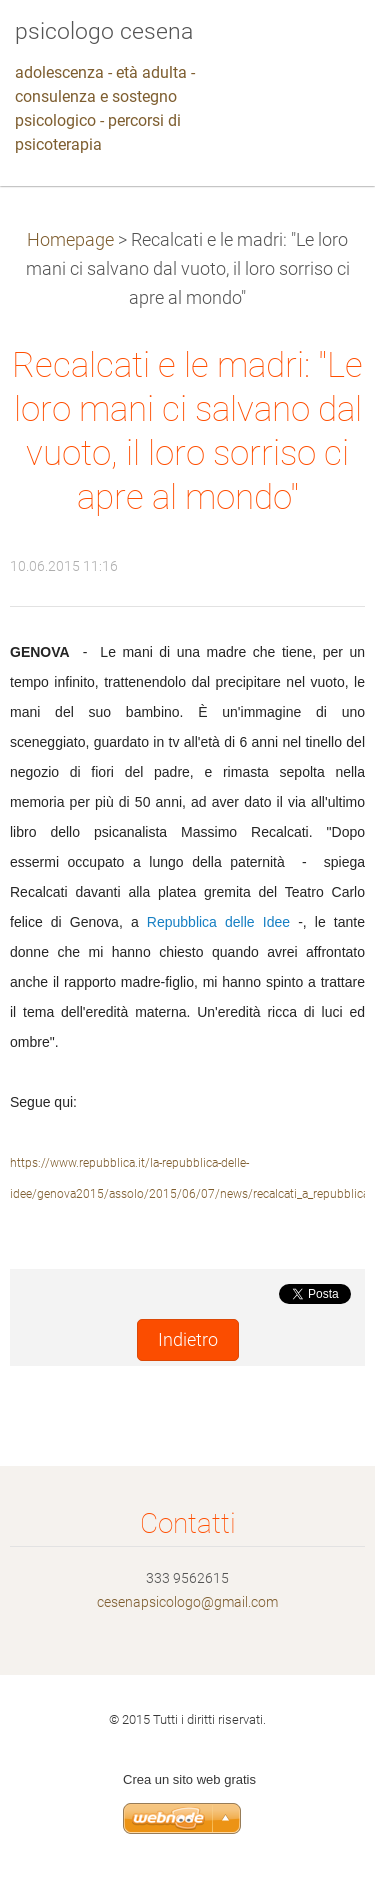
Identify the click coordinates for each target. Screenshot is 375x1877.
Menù (320, 45)
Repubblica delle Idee (218, 922)
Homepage (70, 240)
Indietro (188, 1340)
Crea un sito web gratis (189, 1779)
